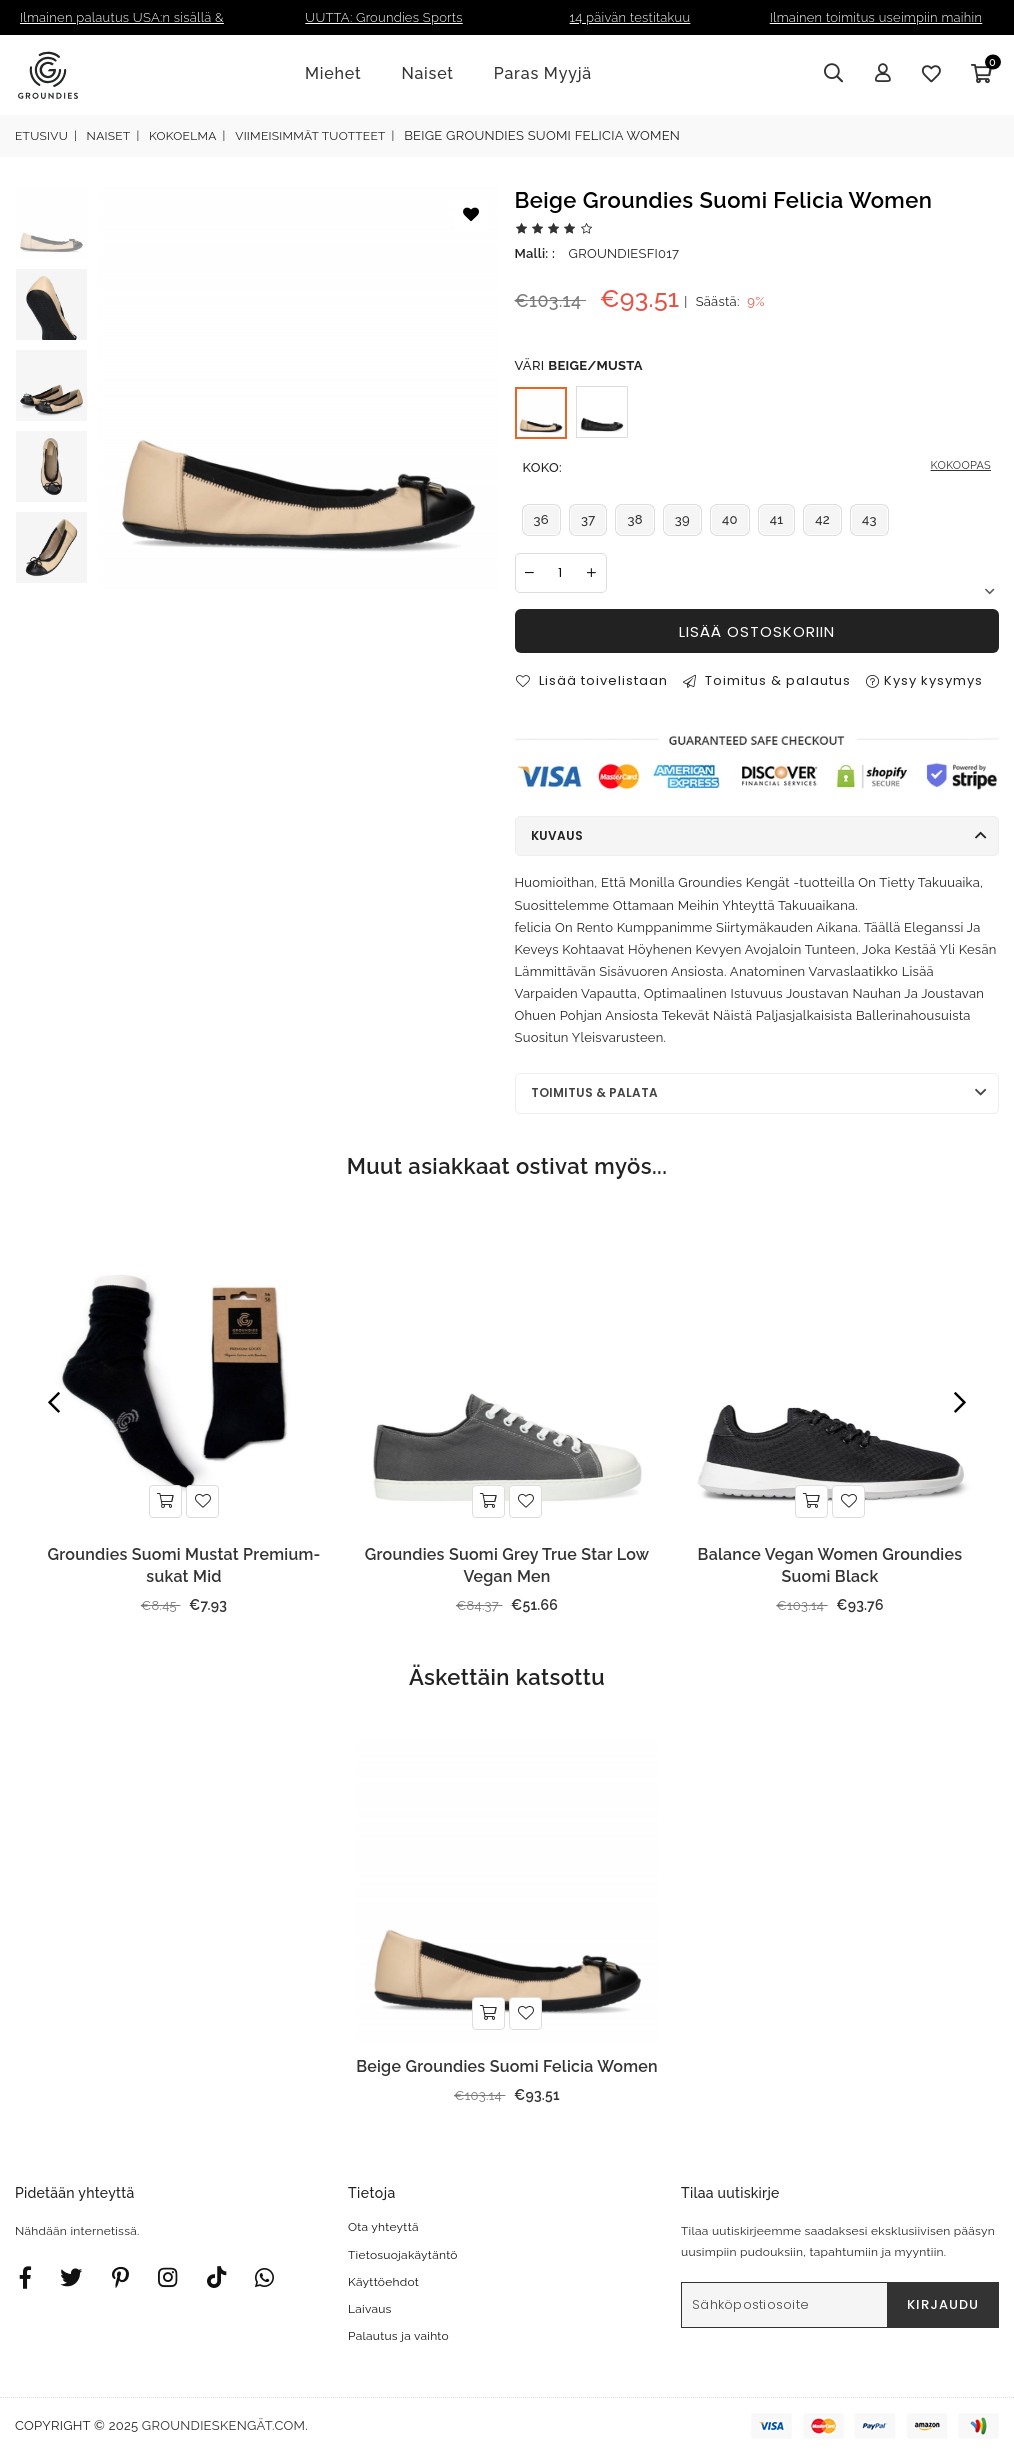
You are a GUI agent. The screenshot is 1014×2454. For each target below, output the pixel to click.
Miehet (333, 73)
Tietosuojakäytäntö (403, 2255)
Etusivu (41, 136)
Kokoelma (183, 136)
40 (730, 519)
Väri (579, 366)
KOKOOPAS (961, 465)
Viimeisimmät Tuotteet (310, 136)
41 (777, 519)
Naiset (427, 73)
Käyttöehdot (383, 2282)
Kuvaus (557, 835)
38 (634, 519)
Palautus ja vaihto (398, 2336)
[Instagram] (120, 2277)
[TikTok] (216, 2277)
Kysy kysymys (924, 680)
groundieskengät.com (223, 2425)
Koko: (757, 468)
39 (682, 519)
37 (588, 519)
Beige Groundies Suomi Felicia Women (507, 2066)
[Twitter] (71, 2277)
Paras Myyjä (543, 73)
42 (822, 519)
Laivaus (370, 2309)
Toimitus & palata (594, 1092)
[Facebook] (25, 2277)
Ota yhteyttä (383, 2227)
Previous (54, 1403)
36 (541, 519)
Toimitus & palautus (767, 680)
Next (989, 592)
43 (869, 519)
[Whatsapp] (264, 2277)
